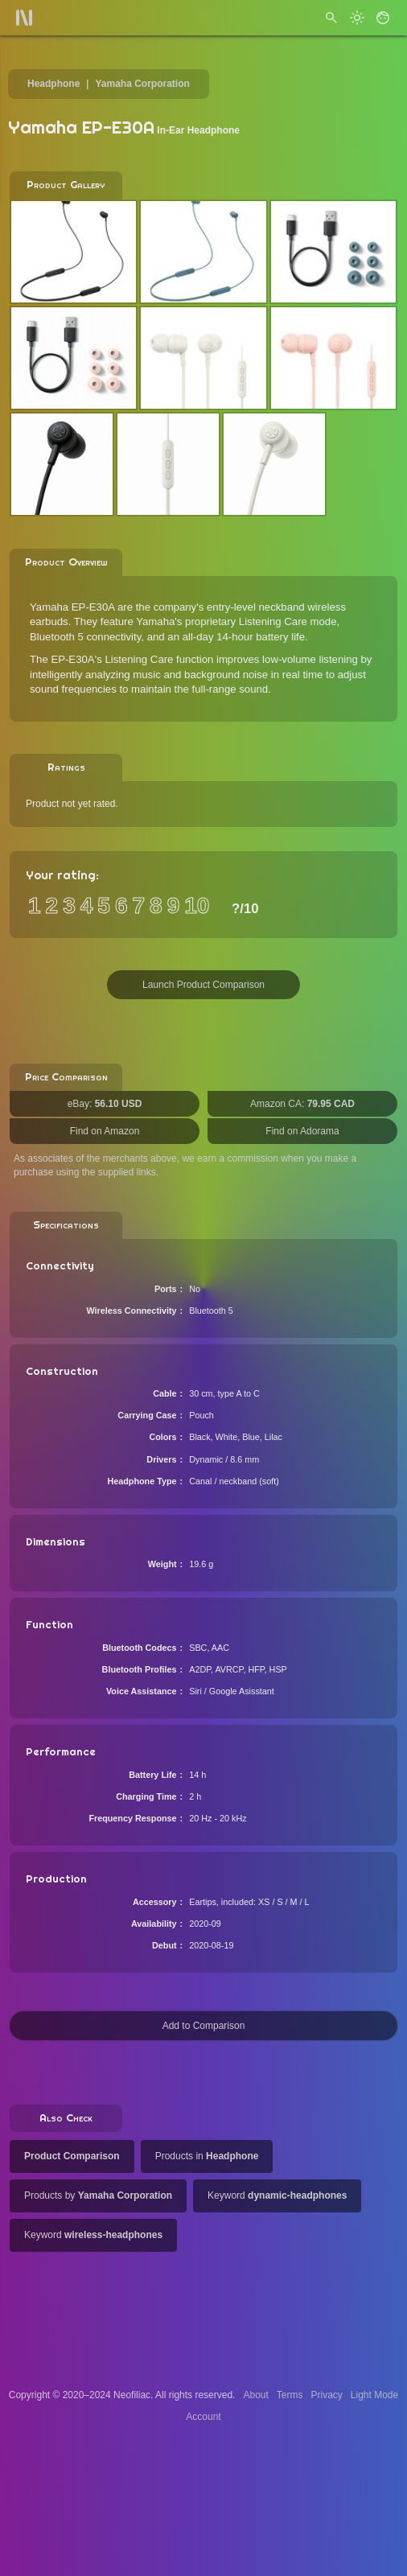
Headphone (53, 83)
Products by (98, 2195)
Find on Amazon (105, 1131)
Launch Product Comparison (203, 984)
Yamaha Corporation (142, 83)
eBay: (105, 1103)
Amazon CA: (302, 1103)
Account (203, 2416)
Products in (207, 2156)
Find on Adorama (302, 1131)
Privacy (326, 2395)
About (255, 2395)
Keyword (277, 2195)
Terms (290, 2395)
